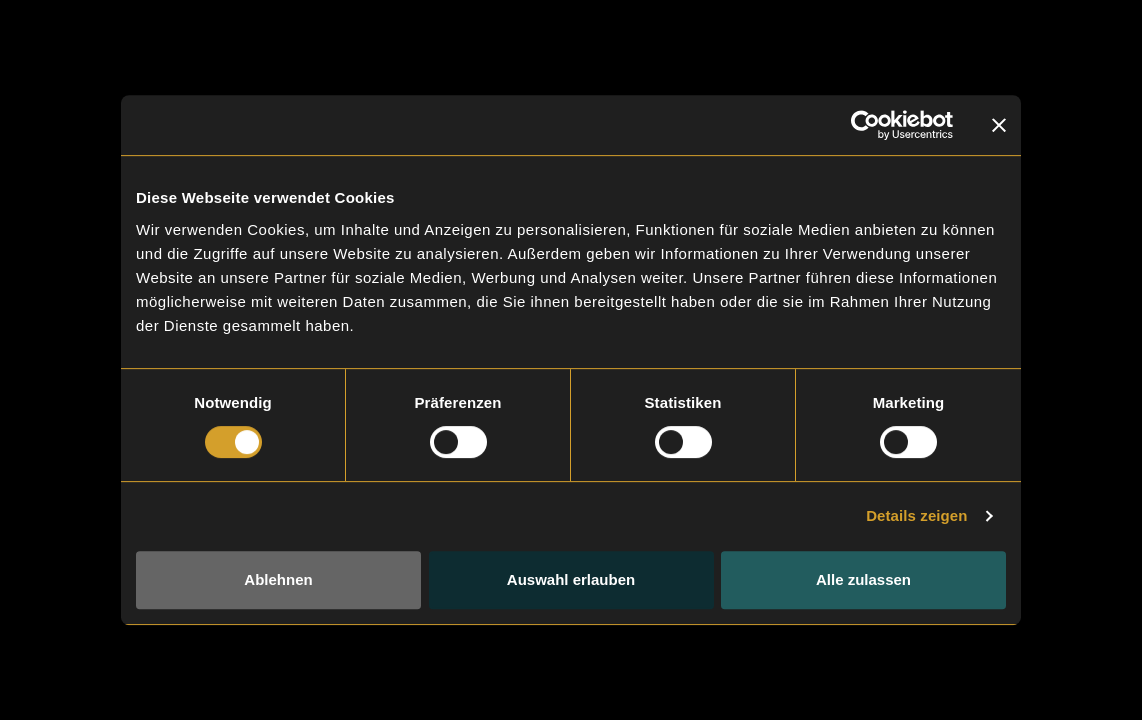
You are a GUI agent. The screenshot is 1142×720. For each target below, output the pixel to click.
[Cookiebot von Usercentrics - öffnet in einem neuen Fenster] (865, 125)
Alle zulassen (863, 579)
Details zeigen (916, 515)
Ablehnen (278, 579)
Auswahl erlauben (571, 579)
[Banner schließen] (999, 125)
